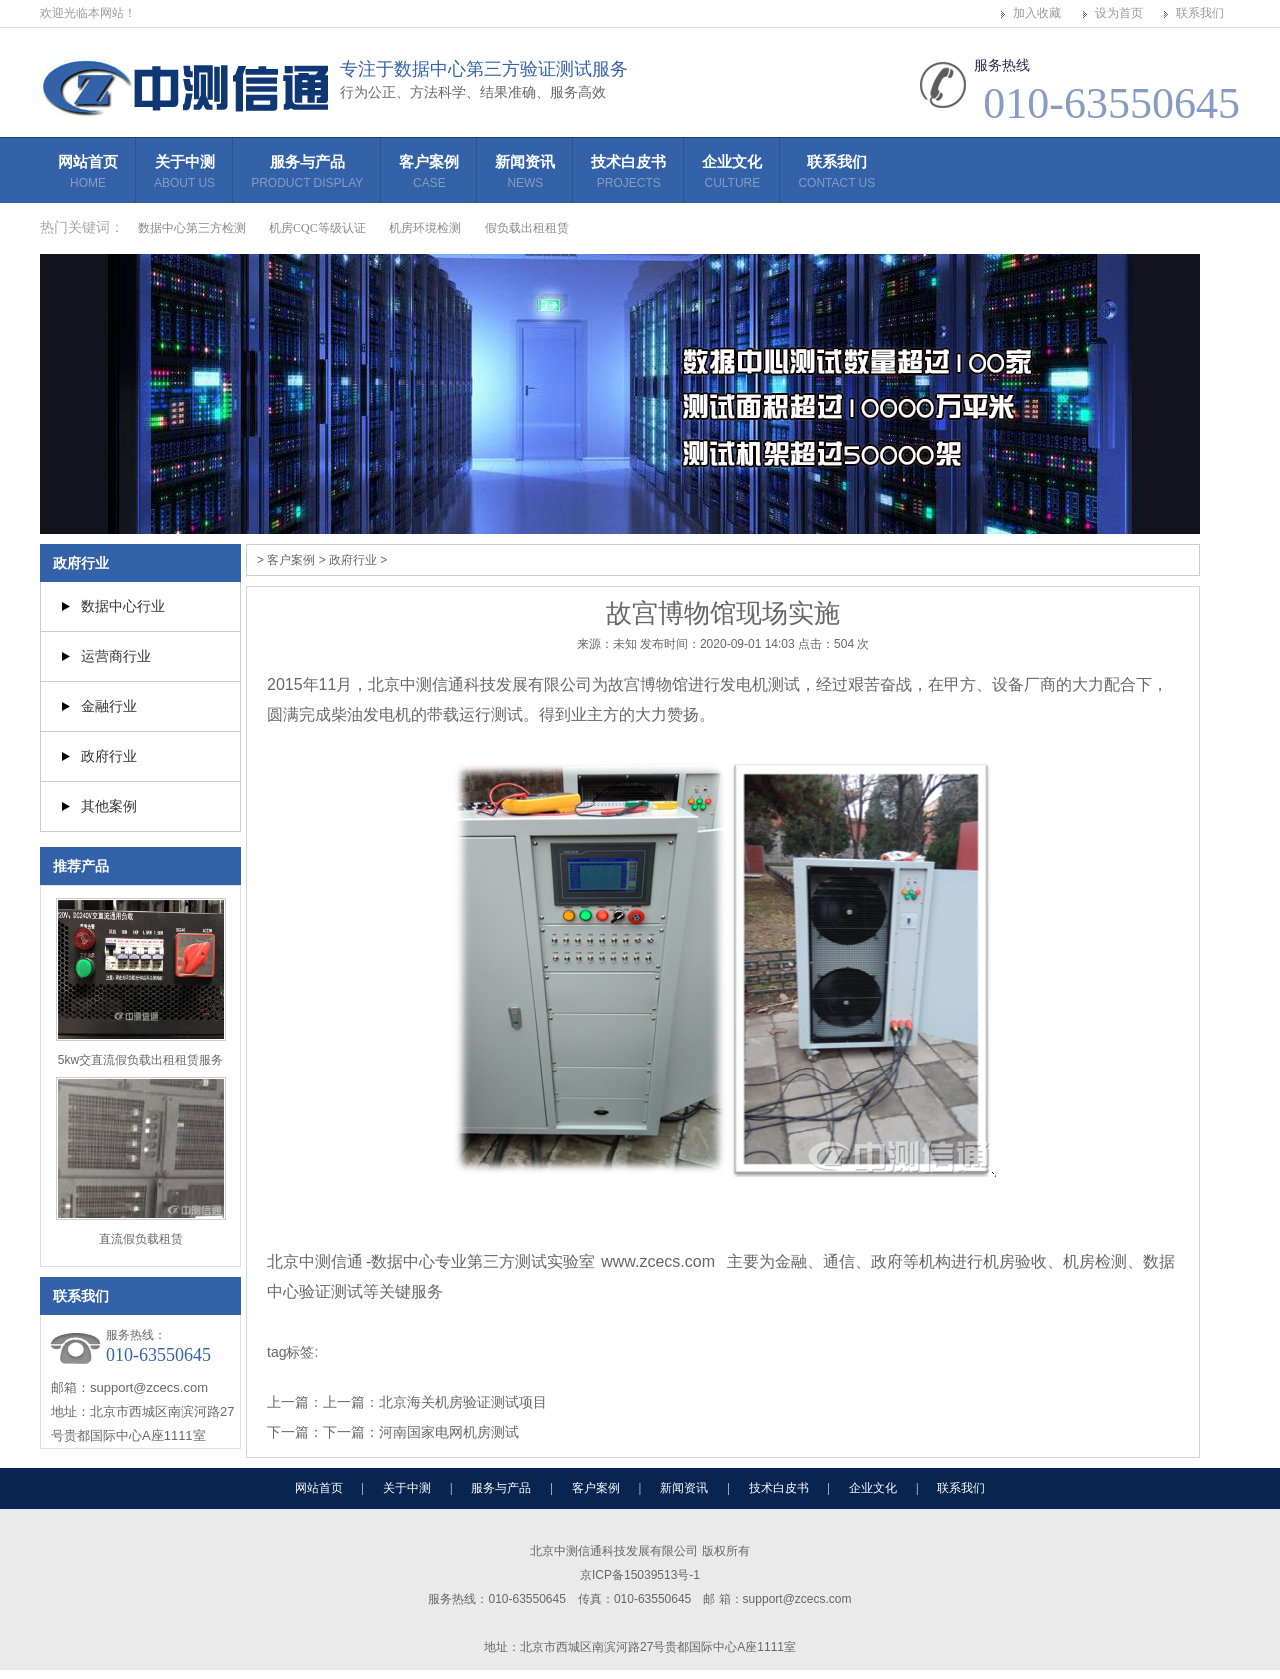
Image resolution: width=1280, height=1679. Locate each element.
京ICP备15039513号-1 (640, 1575)
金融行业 (109, 706)
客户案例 (429, 174)
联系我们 (1200, 13)
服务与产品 (307, 174)
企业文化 (732, 174)
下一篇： (351, 1432)
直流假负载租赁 (141, 1239)
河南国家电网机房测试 (449, 1432)
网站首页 (88, 174)
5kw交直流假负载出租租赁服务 (140, 1060)
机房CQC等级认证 (317, 228)
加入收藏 (1037, 13)
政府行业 (81, 563)
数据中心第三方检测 (192, 228)
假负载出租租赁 (527, 228)
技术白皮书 (628, 174)
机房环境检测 (425, 228)
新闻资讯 (525, 174)
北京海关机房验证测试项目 (463, 1402)
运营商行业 (116, 656)
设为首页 (1119, 13)
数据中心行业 (123, 606)
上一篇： (351, 1402)
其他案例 (109, 806)
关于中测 (184, 174)
